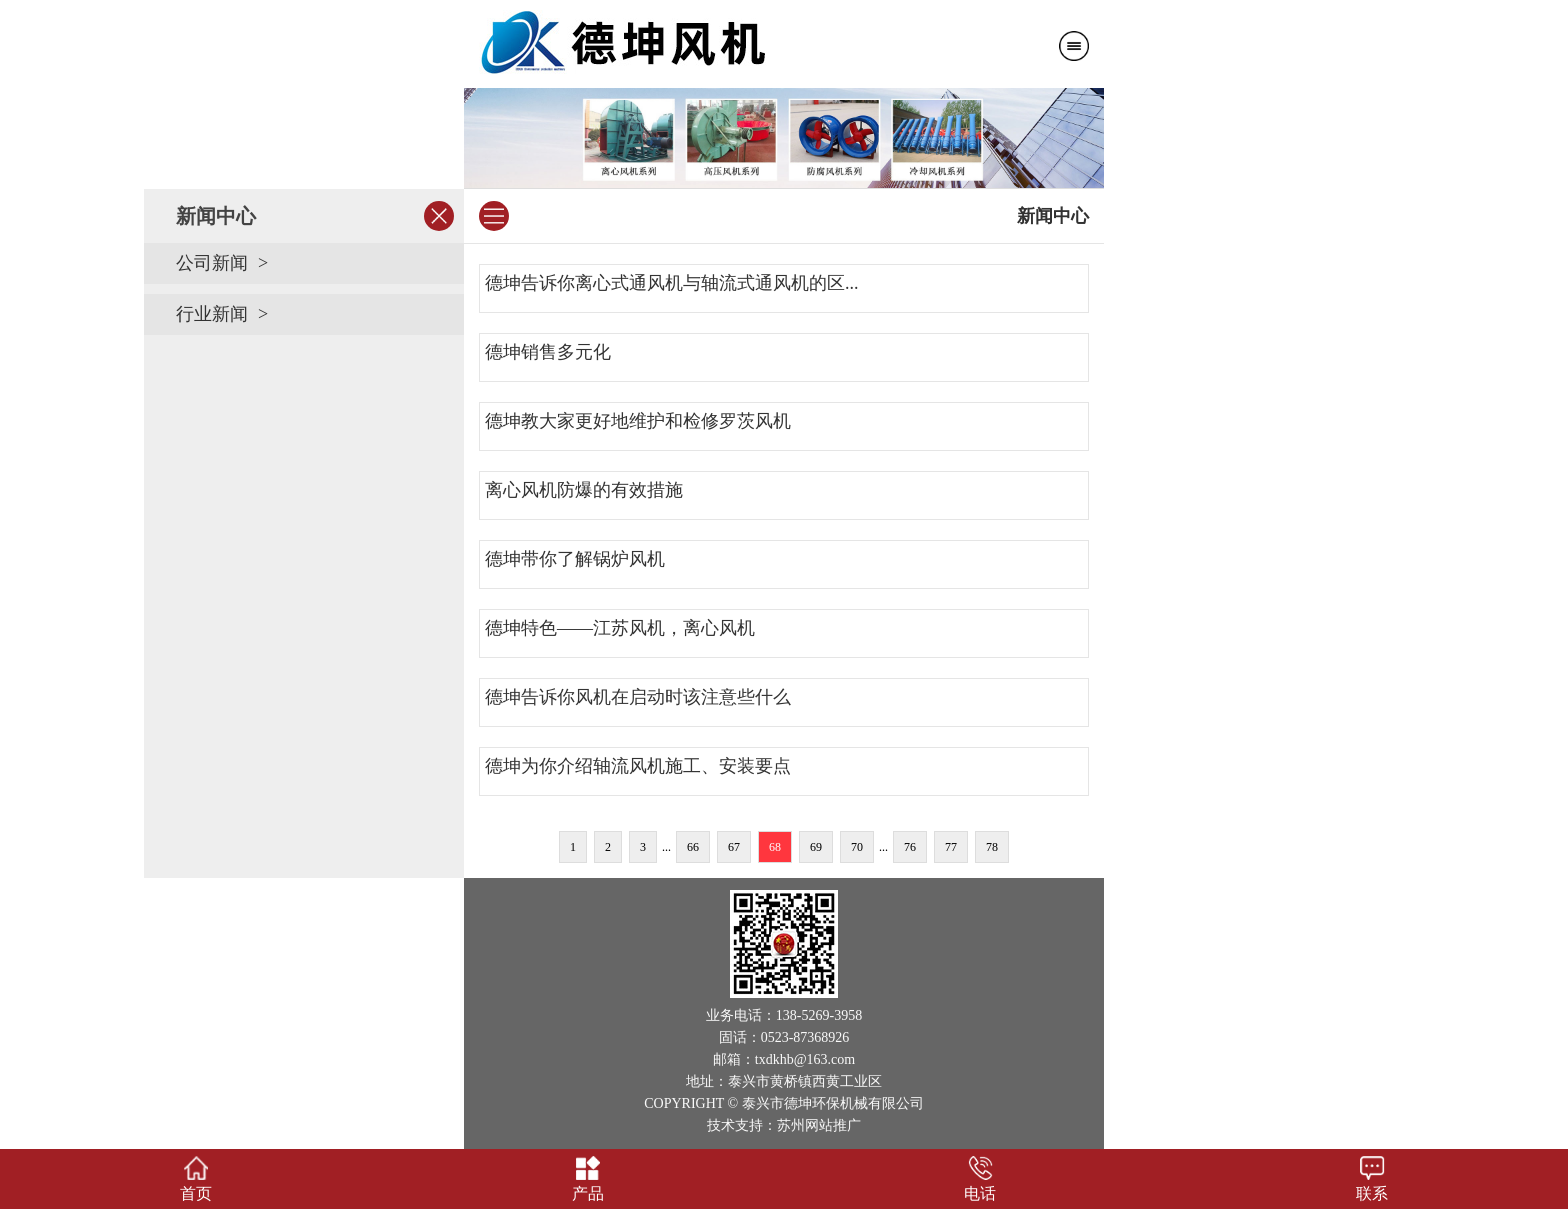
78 (992, 847)
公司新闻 (212, 263)
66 (693, 847)
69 (816, 847)
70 (857, 847)
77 (951, 847)
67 (734, 847)
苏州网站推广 (819, 1125)
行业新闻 (212, 314)
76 (910, 847)
